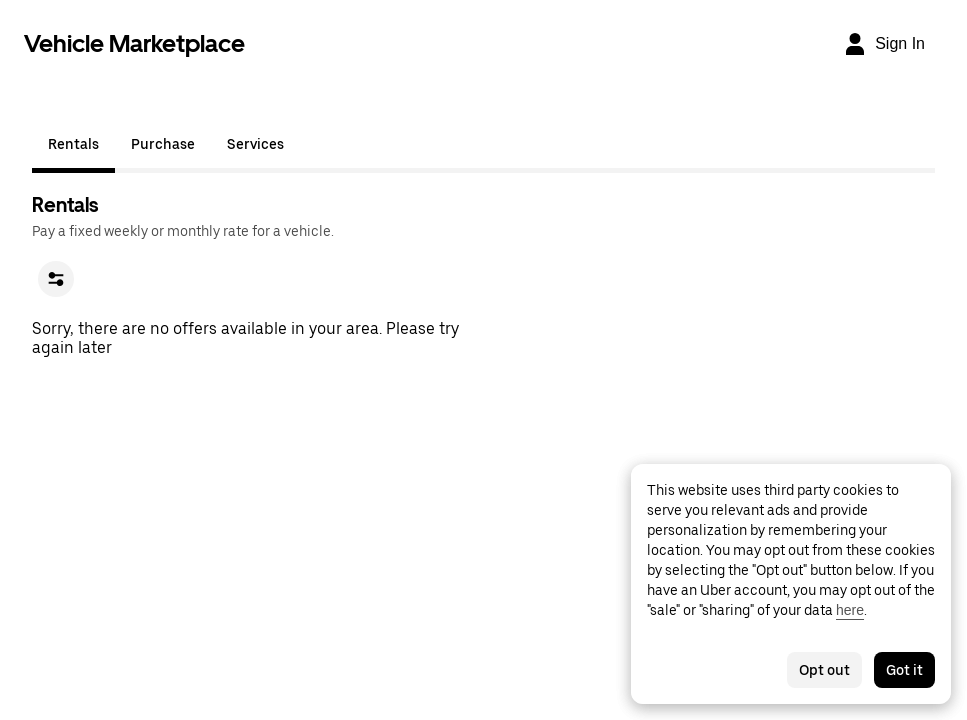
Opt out (824, 670)
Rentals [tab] (73, 144)
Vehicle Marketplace (134, 43)
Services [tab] (255, 144)
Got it (904, 670)
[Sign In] (884, 44)
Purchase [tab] (163, 144)
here (850, 610)
